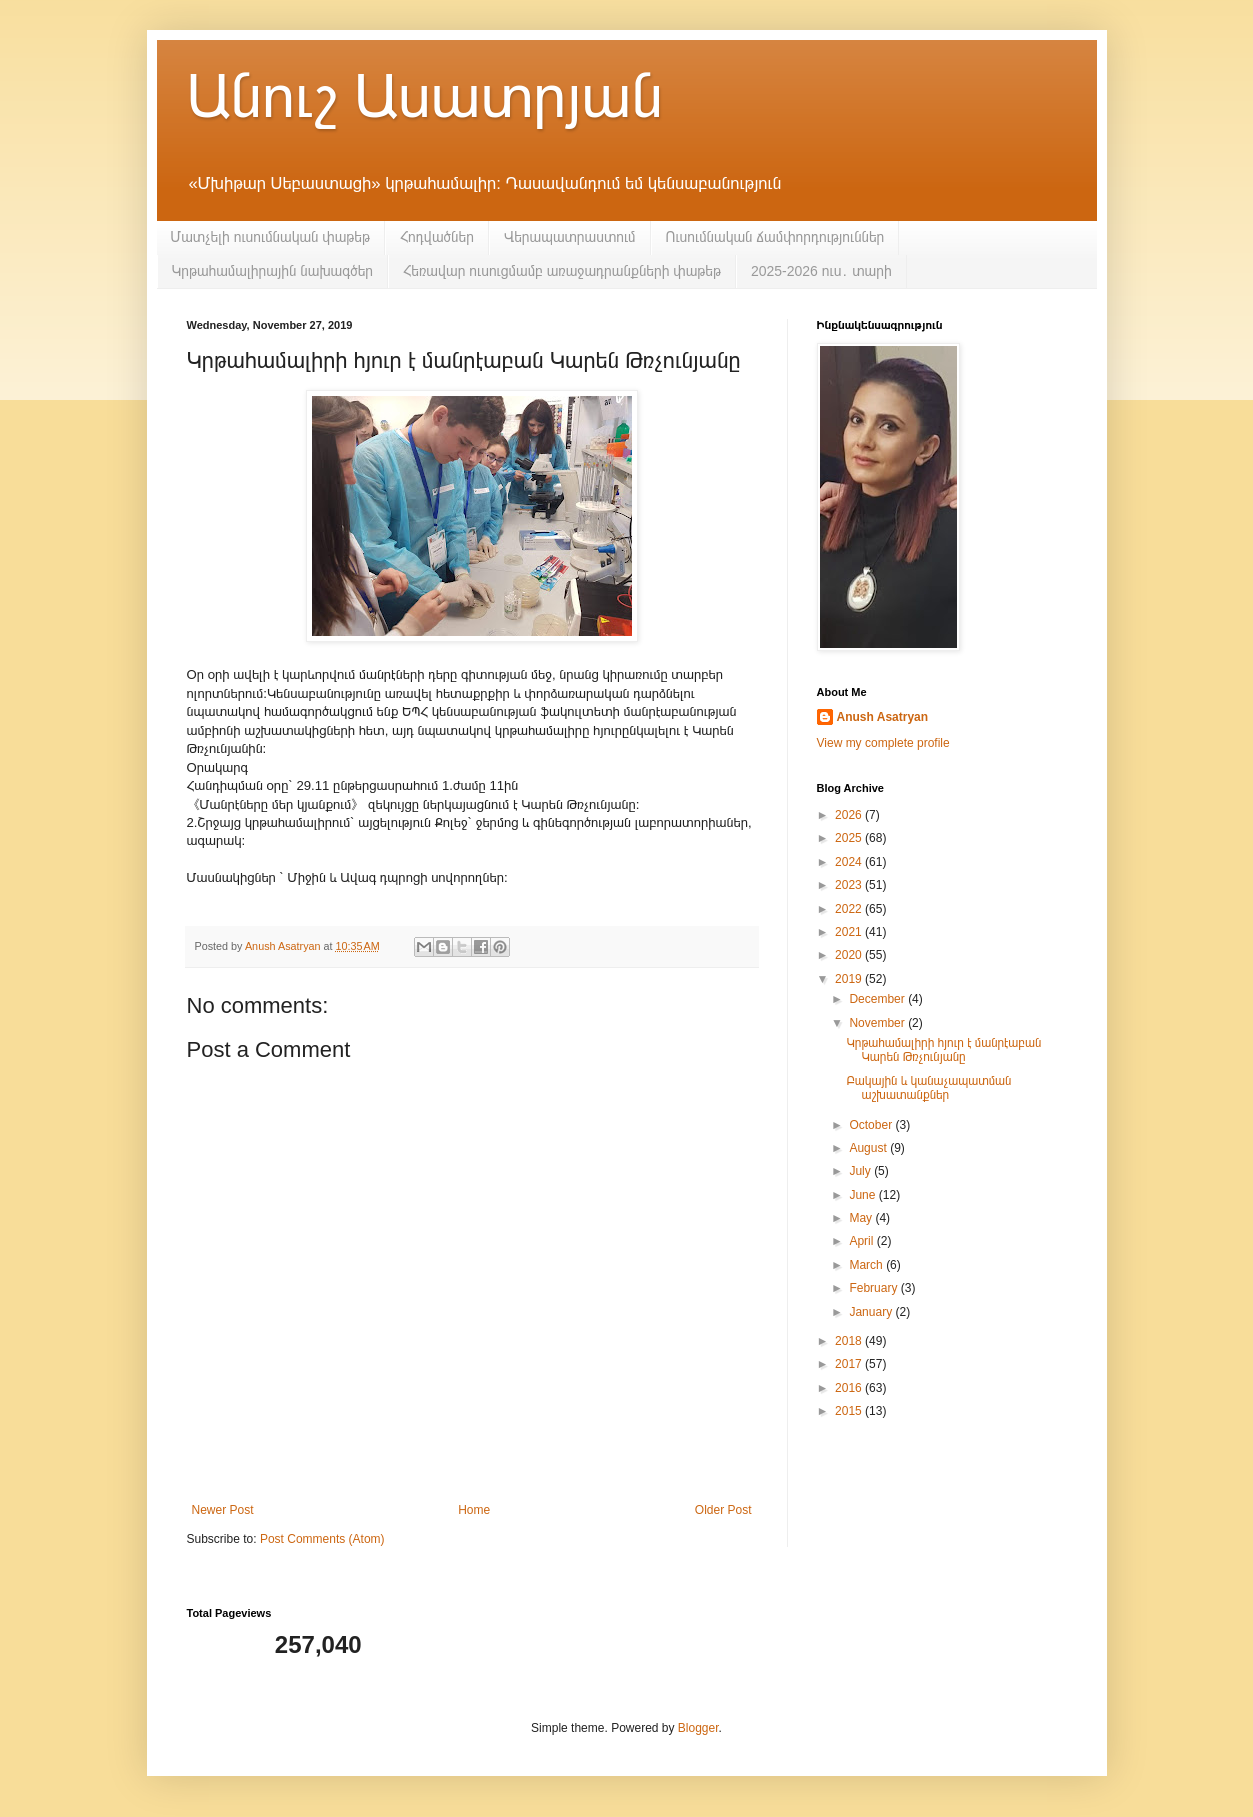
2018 (850, 1341)
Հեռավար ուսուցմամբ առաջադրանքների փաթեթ (562, 271)
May (862, 1218)
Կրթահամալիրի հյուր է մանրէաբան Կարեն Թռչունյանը (943, 1050)
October (872, 1125)
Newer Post (223, 1510)
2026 (850, 815)
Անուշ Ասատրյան (425, 96)
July (861, 1171)
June (863, 1195)
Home (474, 1510)
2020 (850, 955)
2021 (850, 932)
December (878, 999)
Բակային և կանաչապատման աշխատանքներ (928, 1088)
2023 (850, 885)
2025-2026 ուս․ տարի (821, 271)
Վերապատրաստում (570, 237)
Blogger (698, 1728)
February (874, 1288)
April (862, 1241)
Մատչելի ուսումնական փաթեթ (270, 237)
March (867, 1265)
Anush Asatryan (883, 717)
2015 (850, 1411)
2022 (850, 909)
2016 (850, 1388)
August (869, 1148)
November (878, 1023)
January (872, 1312)
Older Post (723, 1510)
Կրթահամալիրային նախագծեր (273, 271)
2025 (850, 838)
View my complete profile (883, 743)
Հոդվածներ (437, 237)
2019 (850, 979)
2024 (850, 862)
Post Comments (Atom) (322, 1539)
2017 (850, 1364)
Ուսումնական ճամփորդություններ (775, 237)
